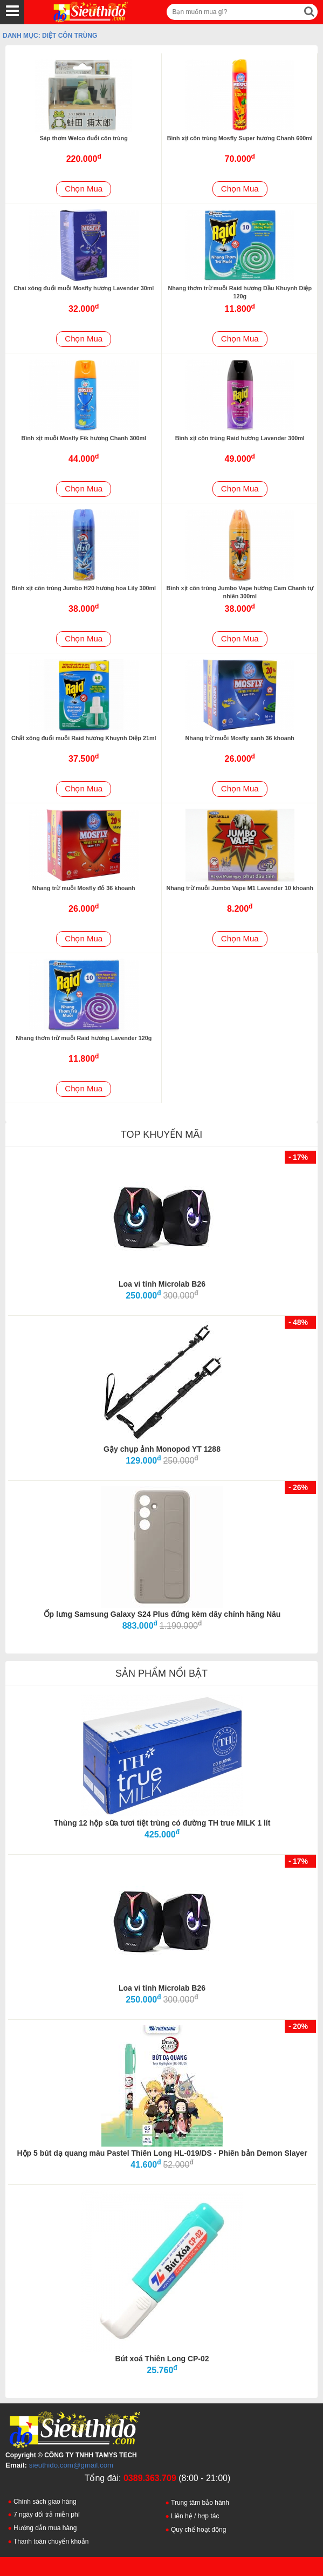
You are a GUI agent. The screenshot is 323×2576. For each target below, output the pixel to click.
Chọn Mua (83, 188)
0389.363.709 (149, 2478)
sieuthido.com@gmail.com (71, 2465)
